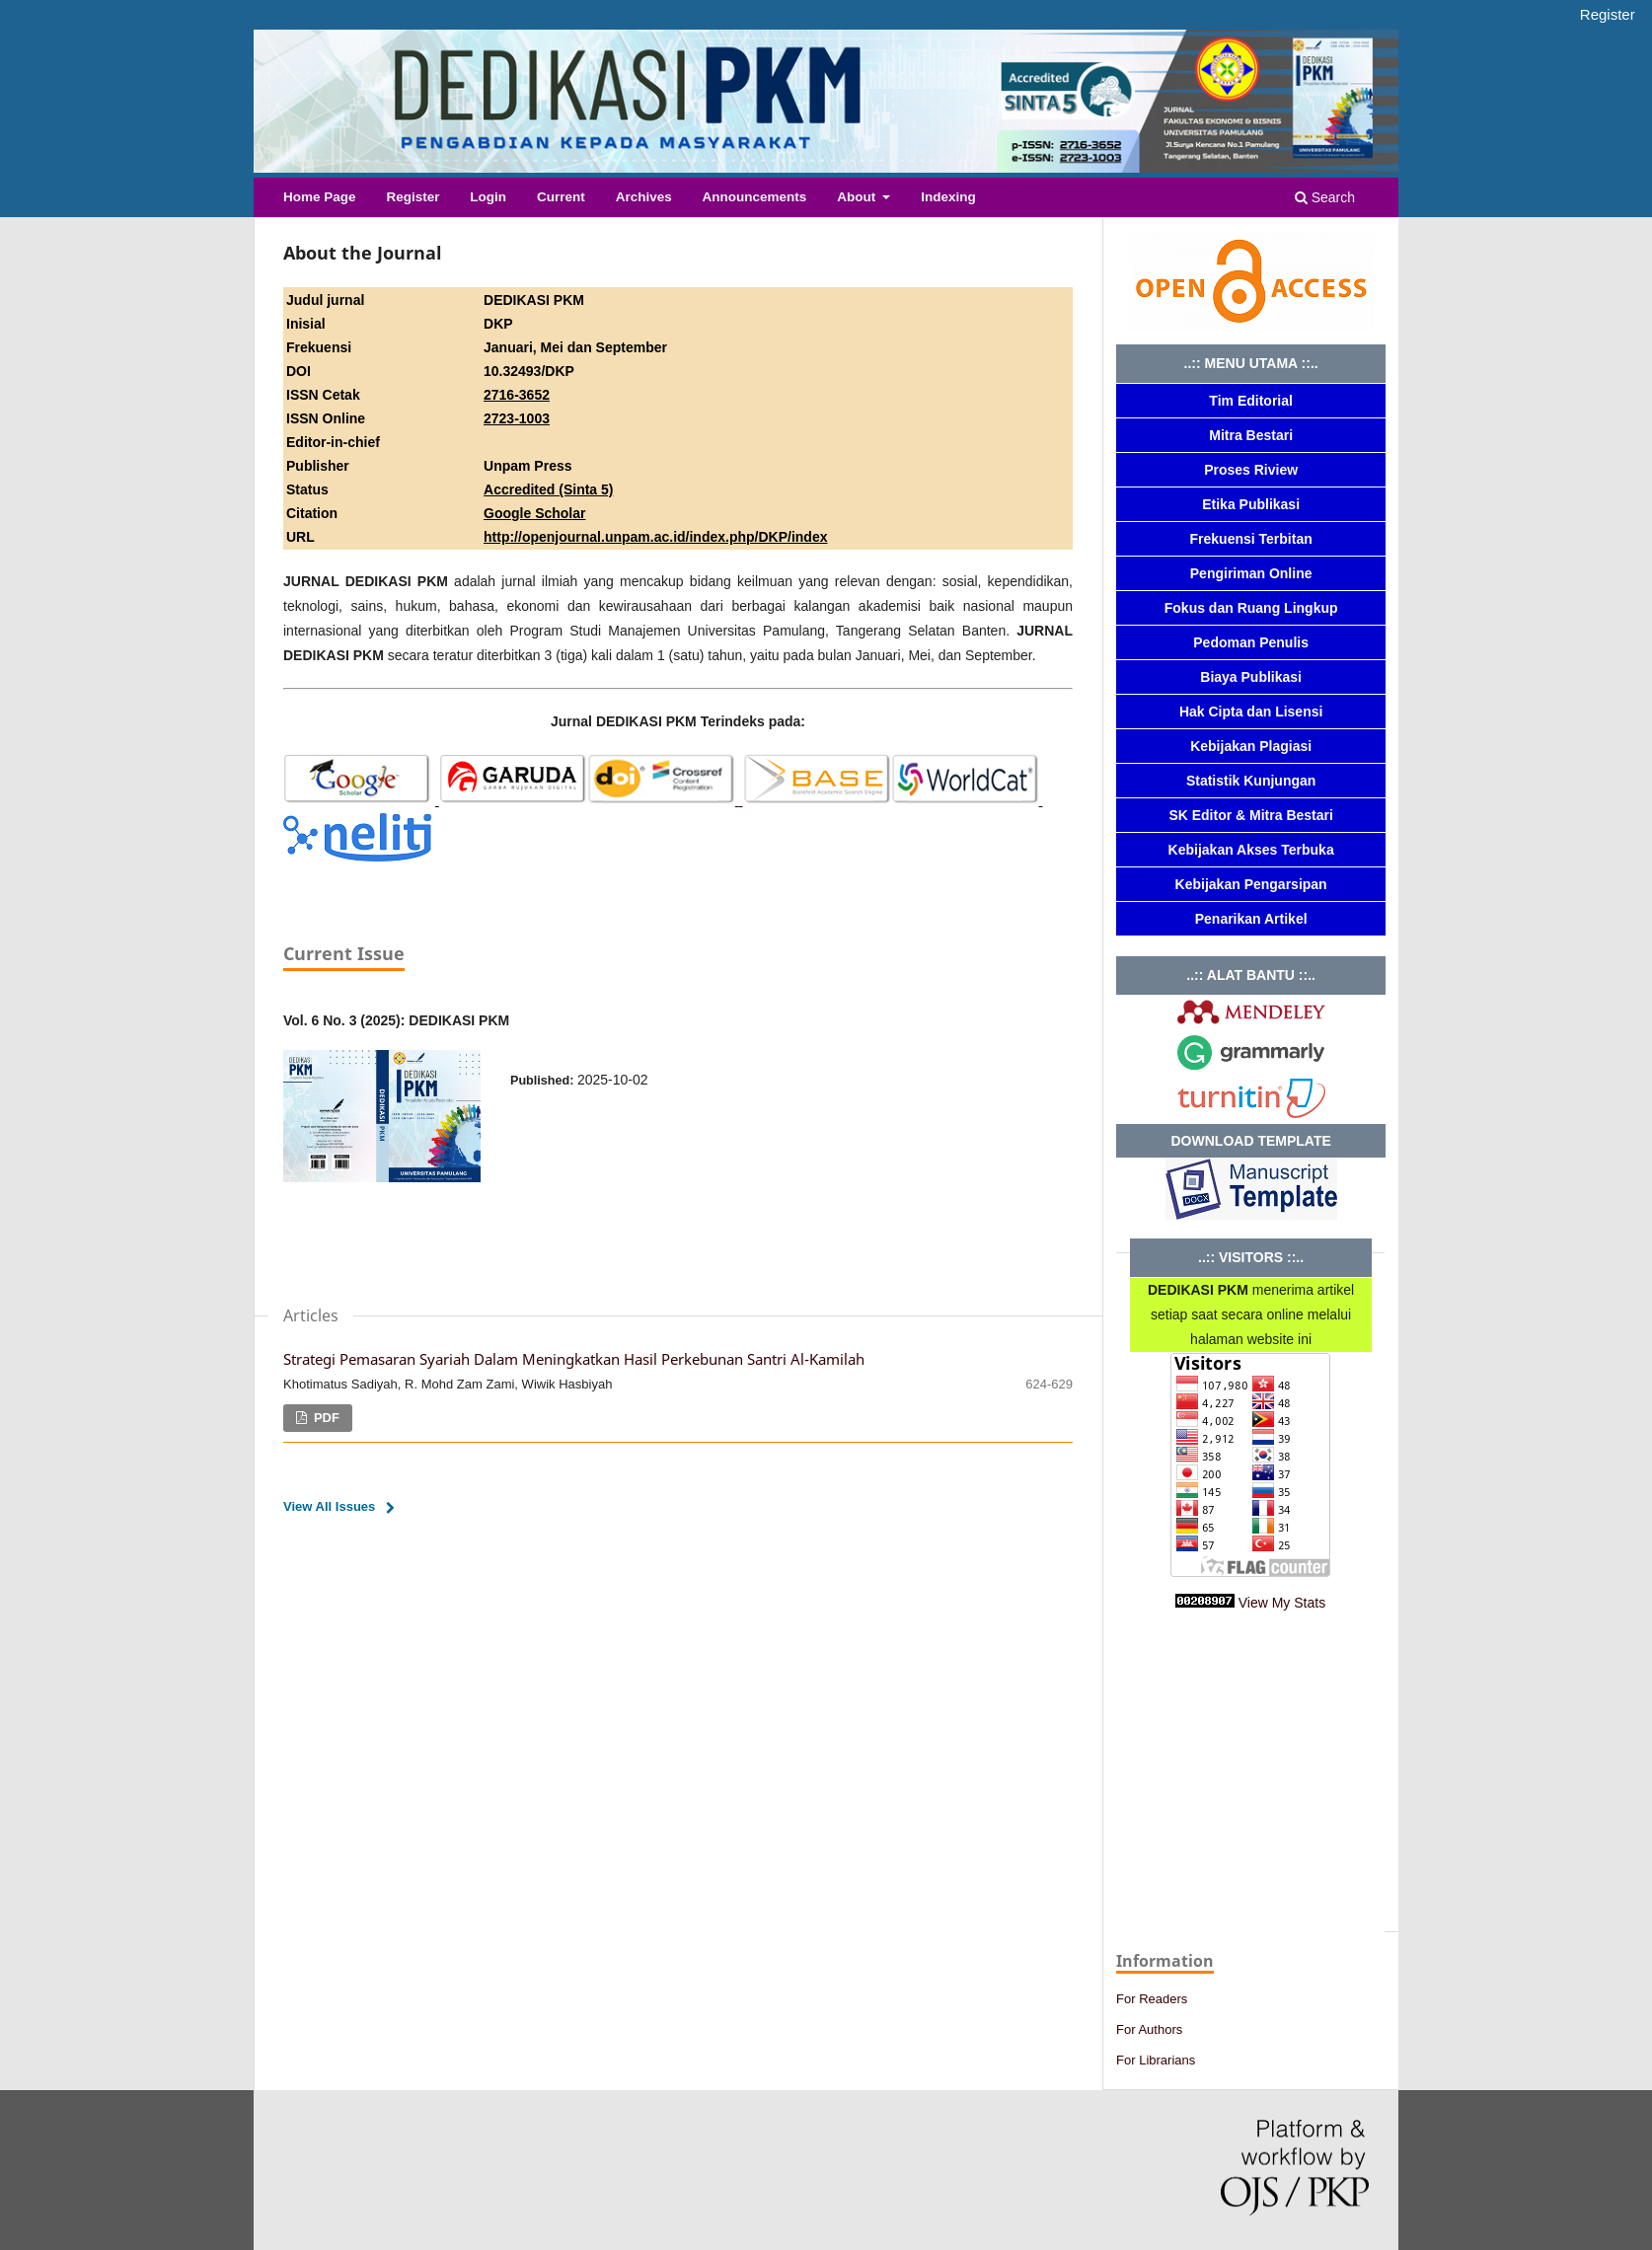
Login (488, 196)
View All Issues (329, 1506)
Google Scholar (534, 513)
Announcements (755, 196)
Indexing (948, 196)
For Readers (1151, 1998)
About (858, 196)
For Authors (1149, 2029)
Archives (644, 196)
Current (561, 196)
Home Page (319, 196)
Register (412, 196)
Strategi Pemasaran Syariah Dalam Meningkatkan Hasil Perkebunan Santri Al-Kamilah (573, 1359)
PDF (324, 1417)
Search (1325, 197)
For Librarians (1155, 2060)
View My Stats (1282, 1603)
